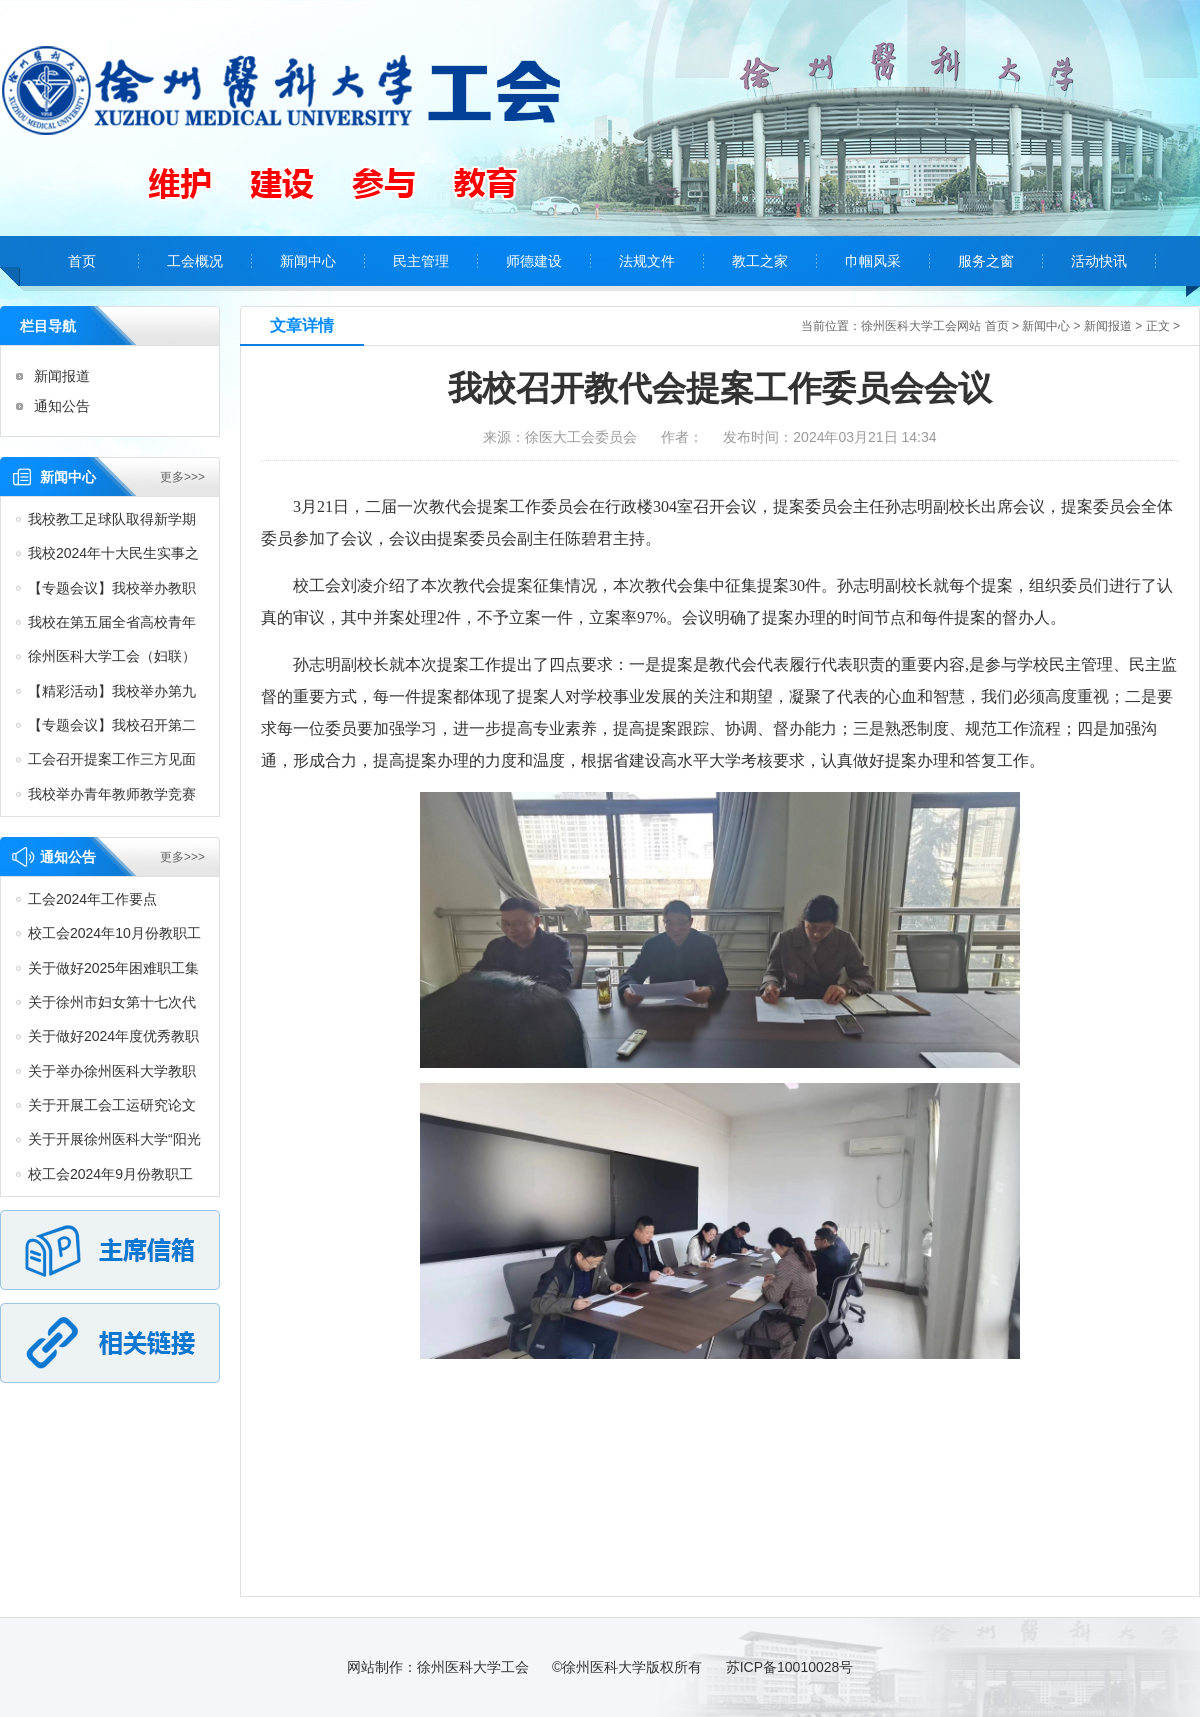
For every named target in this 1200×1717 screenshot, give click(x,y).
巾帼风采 (873, 261)
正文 (1158, 326)
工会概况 (195, 261)
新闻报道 (62, 376)
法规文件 (647, 261)
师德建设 (534, 261)
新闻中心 (308, 261)
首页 (82, 261)
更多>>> (182, 477)
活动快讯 (1099, 261)
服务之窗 (986, 261)
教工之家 (760, 261)
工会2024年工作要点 (92, 899)
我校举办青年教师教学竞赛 (112, 794)
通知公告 (62, 406)
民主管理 (421, 261)
